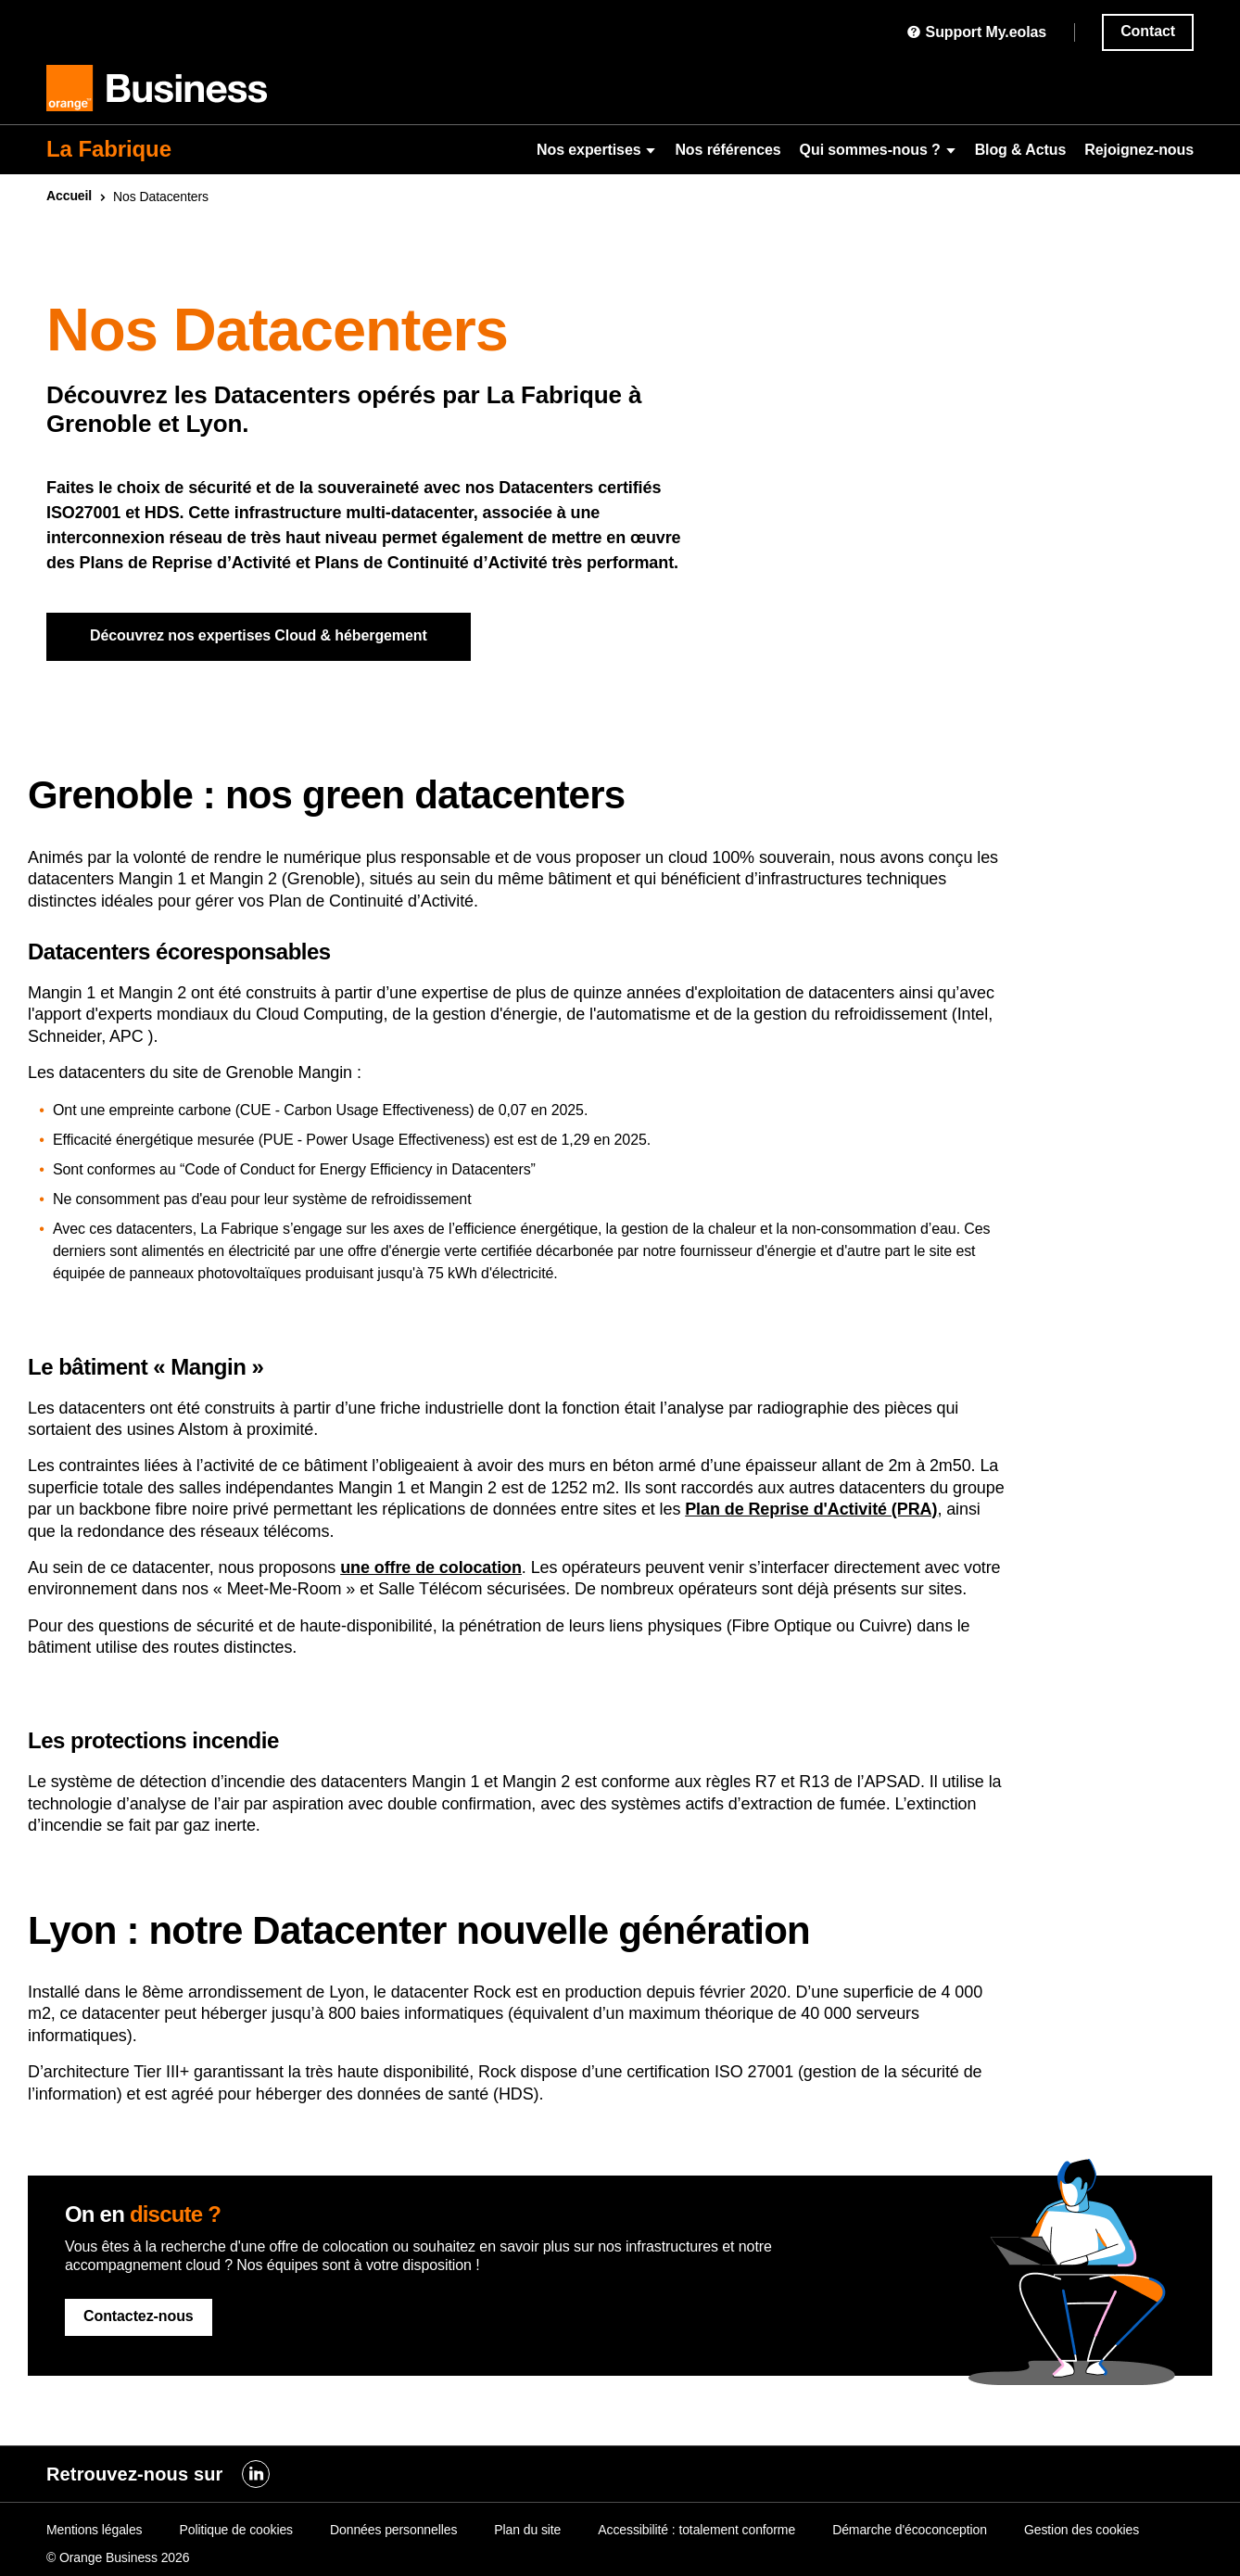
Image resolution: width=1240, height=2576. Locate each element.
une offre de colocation (431, 1567)
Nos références (727, 150)
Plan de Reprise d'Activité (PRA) (811, 1509)
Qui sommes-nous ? (878, 150)
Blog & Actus (1021, 150)
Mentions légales (94, 2529)
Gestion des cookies (1081, 2529)
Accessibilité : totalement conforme (696, 2529)
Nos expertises (596, 150)
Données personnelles (393, 2529)
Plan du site (527, 2529)
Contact (1147, 31)
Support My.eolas (976, 32)
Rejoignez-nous (1139, 150)
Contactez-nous (138, 2316)
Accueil (69, 195)
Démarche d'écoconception (909, 2529)
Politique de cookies (236, 2529)
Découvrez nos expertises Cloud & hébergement (258, 635)
